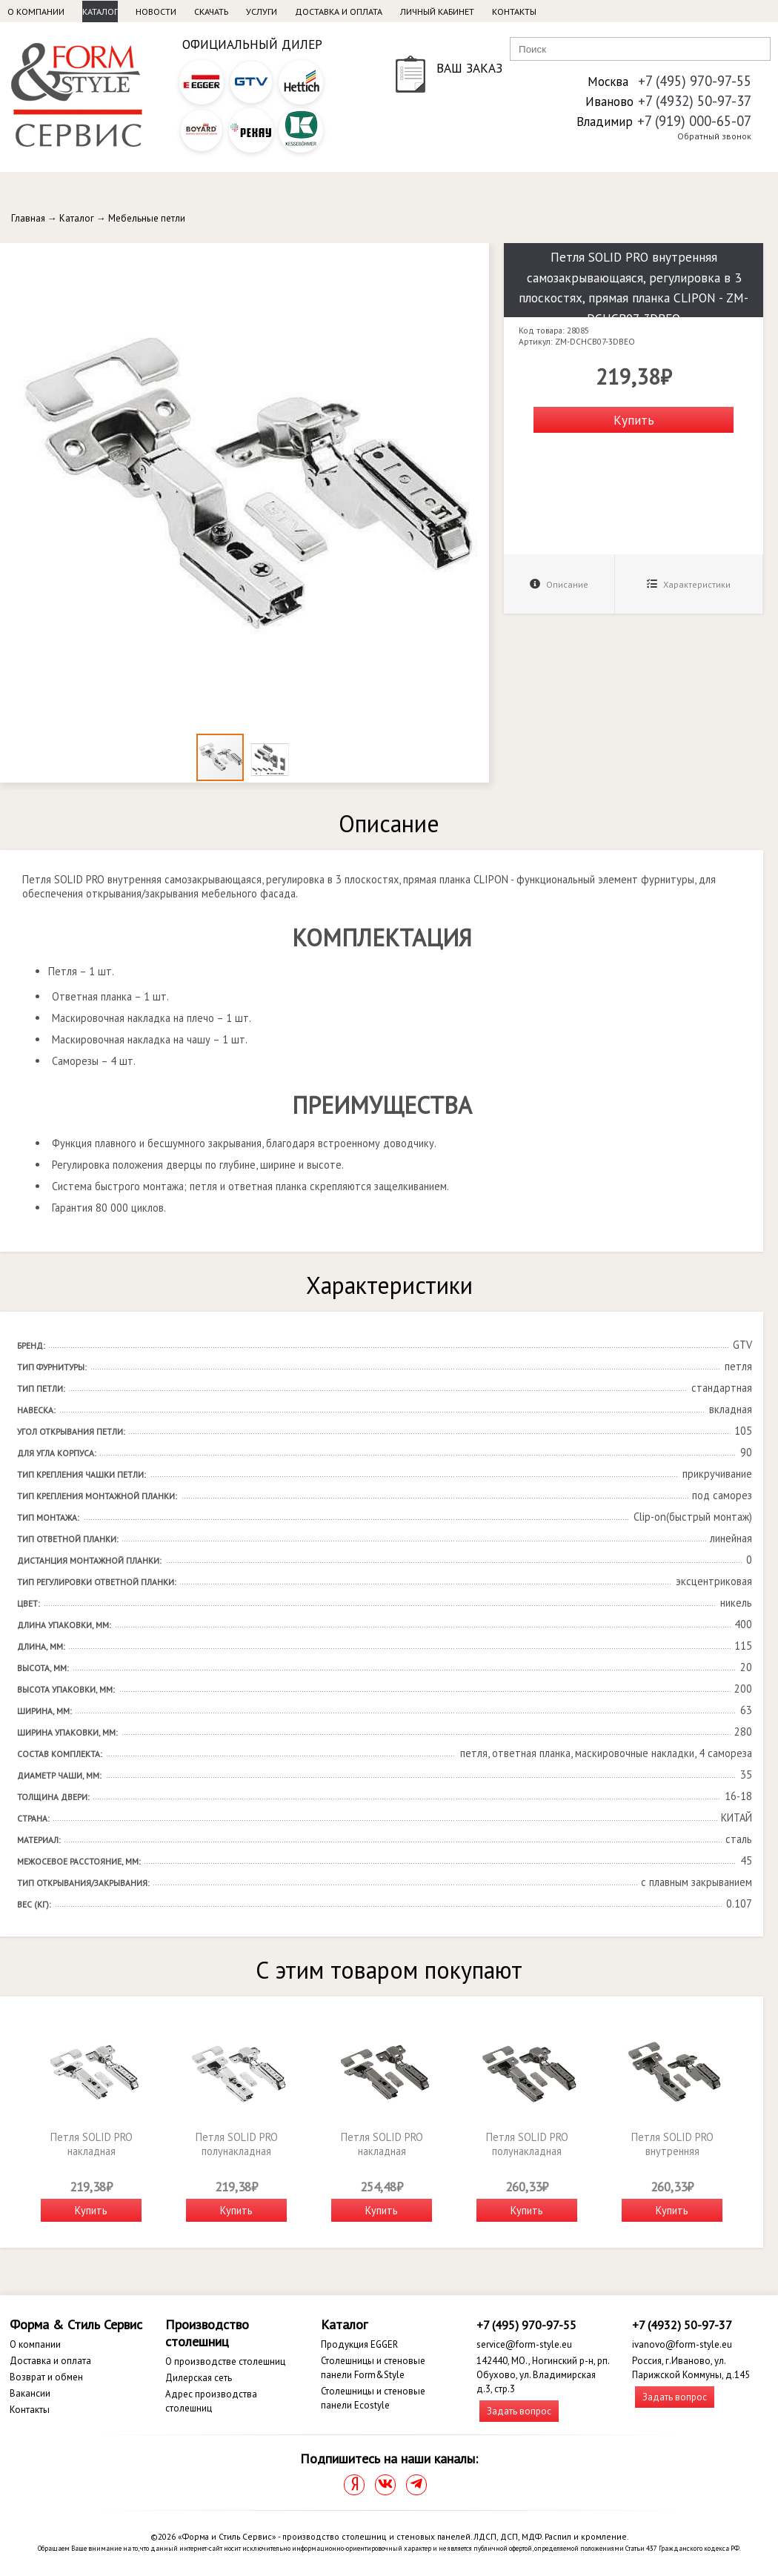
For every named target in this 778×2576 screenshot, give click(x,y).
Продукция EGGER (359, 2344)
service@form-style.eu (524, 2344)
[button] (476, 256)
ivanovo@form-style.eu (682, 2344)
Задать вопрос (519, 2411)
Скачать (211, 11)
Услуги (261, 11)
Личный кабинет (437, 11)
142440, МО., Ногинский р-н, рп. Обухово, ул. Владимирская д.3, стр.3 (542, 2374)
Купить (634, 419)
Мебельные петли (146, 218)
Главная (28, 218)
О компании (35, 11)
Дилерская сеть (198, 2377)
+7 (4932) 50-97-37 (694, 101)
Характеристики (689, 584)
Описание (559, 584)
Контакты (514, 11)
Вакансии (30, 2393)
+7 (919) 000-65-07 (694, 121)
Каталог (100, 11)
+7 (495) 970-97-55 (694, 81)
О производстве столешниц (225, 2361)
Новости (156, 11)
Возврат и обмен (46, 2377)
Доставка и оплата (338, 11)
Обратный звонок (714, 136)
